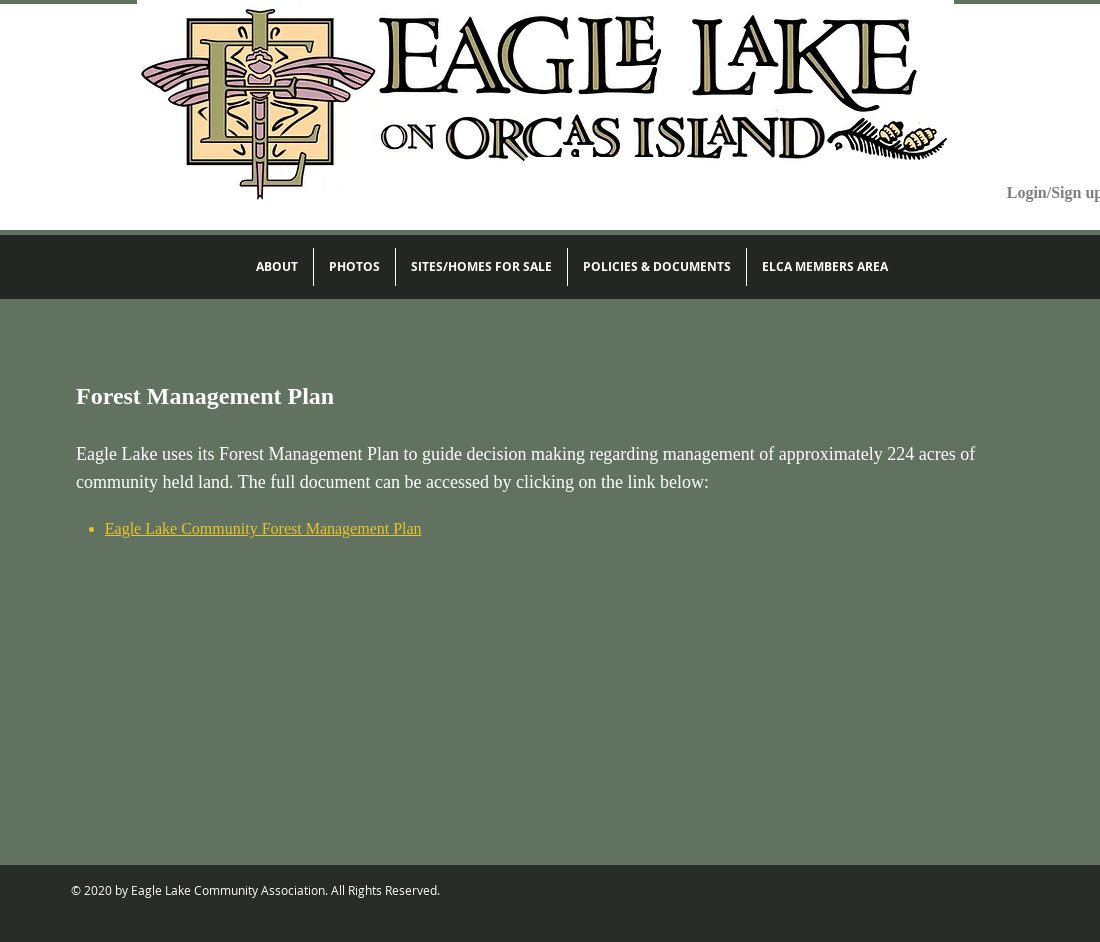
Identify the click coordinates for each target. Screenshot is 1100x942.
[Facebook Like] (986, 892)
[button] (277, 267)
